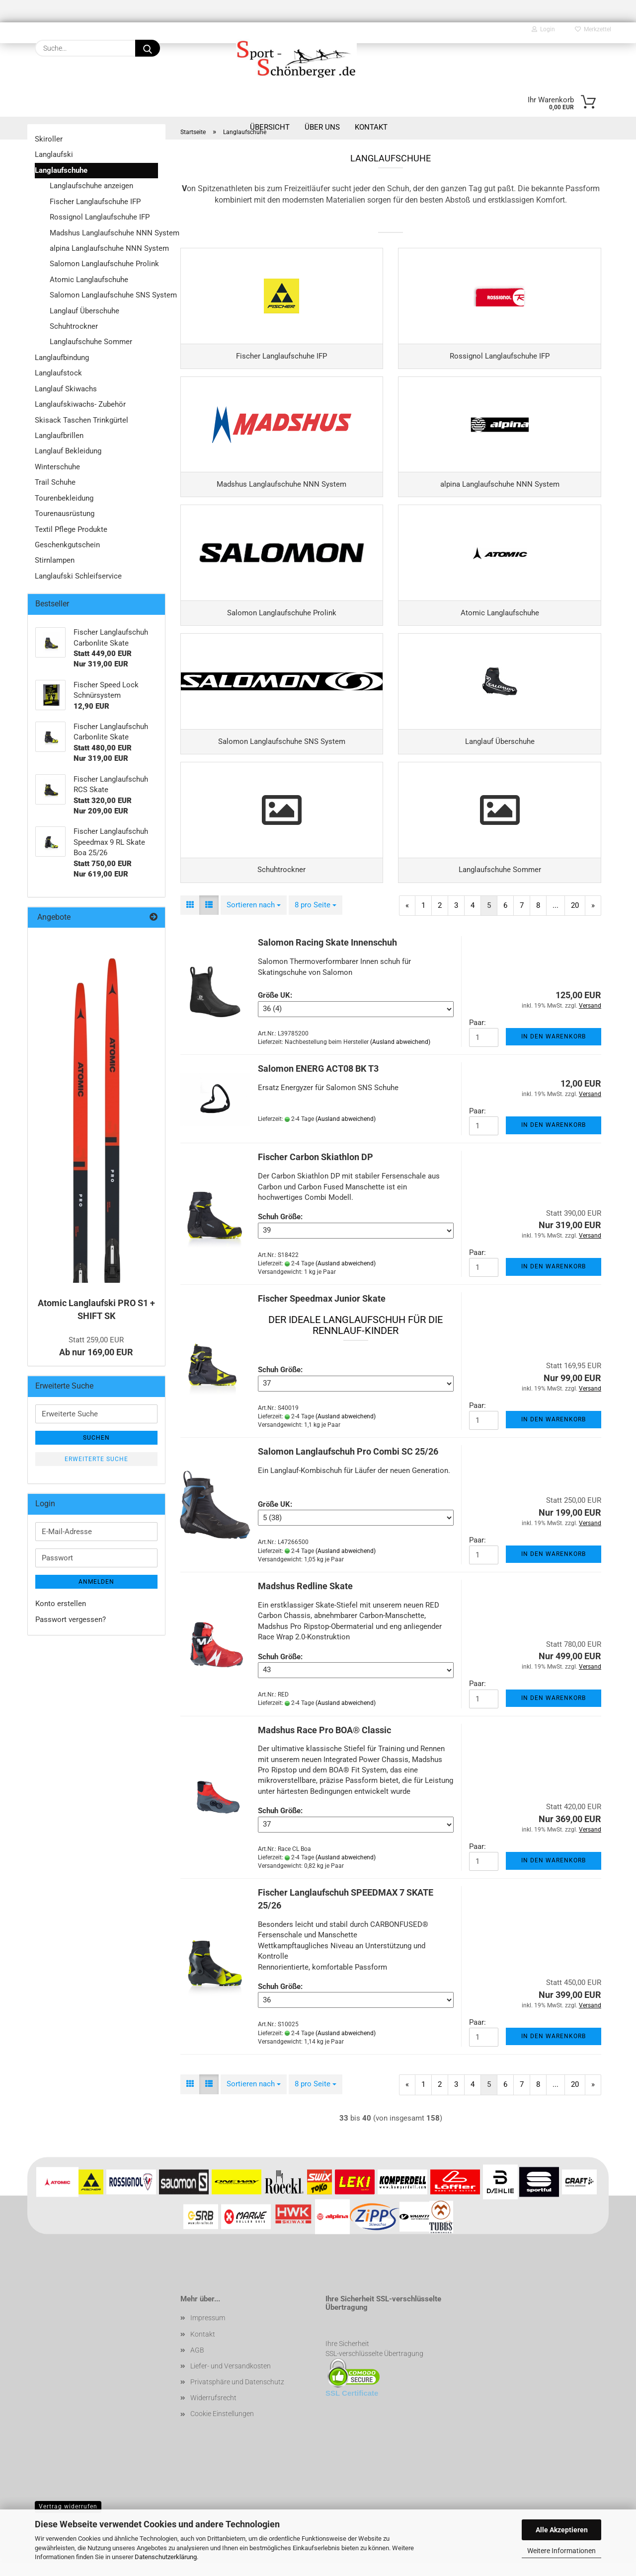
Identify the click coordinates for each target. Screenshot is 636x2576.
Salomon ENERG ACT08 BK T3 (318, 1084)
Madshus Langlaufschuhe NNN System (104, 232)
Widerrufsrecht (213, 2414)
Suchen (96, 1437)
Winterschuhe (57, 466)
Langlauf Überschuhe (84, 310)
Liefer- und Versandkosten (230, 2381)
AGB (197, 2365)
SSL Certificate (351, 2409)
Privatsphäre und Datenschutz (237, 2398)
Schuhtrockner (74, 326)
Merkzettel (593, 29)
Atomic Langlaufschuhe (89, 279)
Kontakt (202, 2350)
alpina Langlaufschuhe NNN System (104, 248)
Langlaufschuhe (61, 170)
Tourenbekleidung (64, 498)
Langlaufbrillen (59, 435)
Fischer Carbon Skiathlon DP (315, 1173)
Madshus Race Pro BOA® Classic (324, 1745)
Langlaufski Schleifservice (78, 576)
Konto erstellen (60, 1603)
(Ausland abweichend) (400, 1057)
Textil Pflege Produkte (71, 529)
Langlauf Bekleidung (68, 450)
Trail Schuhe (55, 482)
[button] (190, 920)
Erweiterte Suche (96, 1459)
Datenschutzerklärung (166, 2557)
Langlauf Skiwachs (66, 388)
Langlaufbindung (62, 357)
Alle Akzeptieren (562, 2530)
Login (543, 29)
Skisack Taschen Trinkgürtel (81, 420)
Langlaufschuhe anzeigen (91, 185)
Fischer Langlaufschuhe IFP (95, 201)
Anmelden (96, 1581)
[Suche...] (147, 48)
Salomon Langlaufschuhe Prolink (104, 263)
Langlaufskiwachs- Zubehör (80, 404)
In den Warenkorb (553, 1052)
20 (575, 920)
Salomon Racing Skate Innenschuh (327, 958)
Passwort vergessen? (70, 1619)
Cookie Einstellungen (222, 2429)
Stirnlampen (55, 560)
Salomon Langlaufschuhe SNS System (104, 295)
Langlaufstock (58, 372)
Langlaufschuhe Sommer (91, 341)
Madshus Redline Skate (305, 1602)
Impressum (207, 2334)
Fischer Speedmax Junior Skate (322, 1314)
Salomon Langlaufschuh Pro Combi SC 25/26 (348, 1467)
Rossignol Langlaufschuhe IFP (100, 217)
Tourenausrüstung (64, 513)
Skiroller (49, 139)
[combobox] (254, 920)
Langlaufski (54, 154)
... (555, 920)
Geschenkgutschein (67, 544)
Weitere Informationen (561, 2551)
